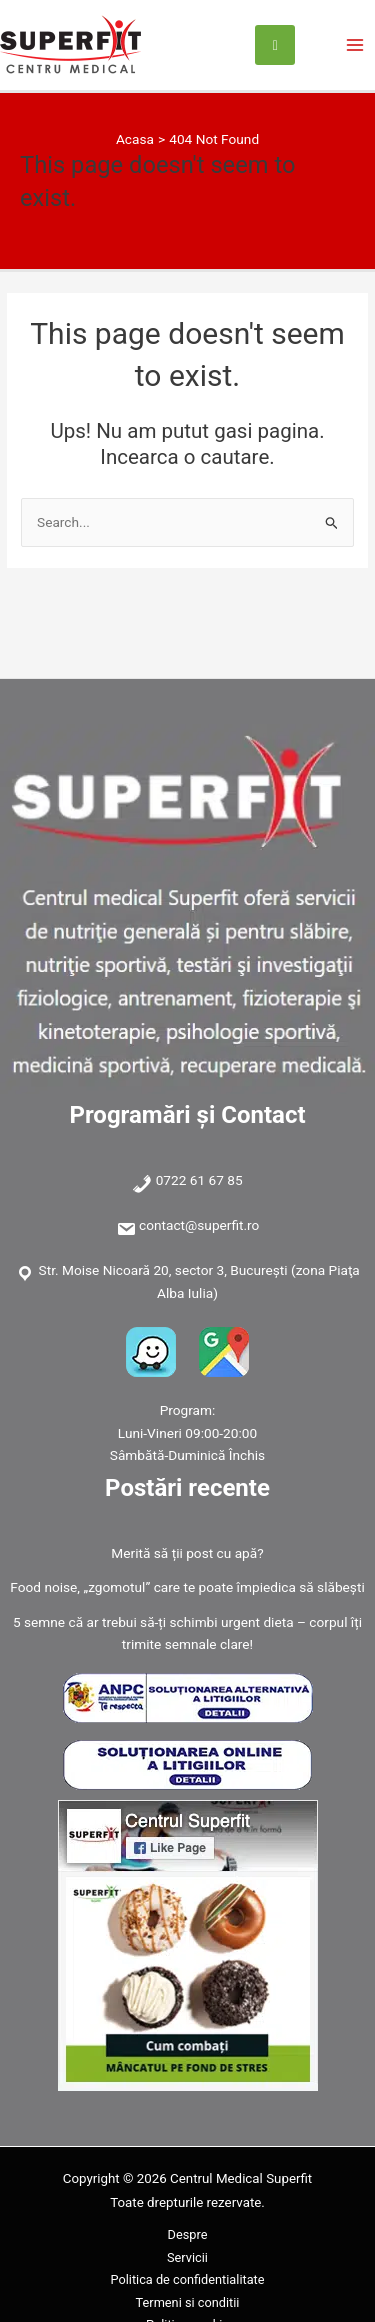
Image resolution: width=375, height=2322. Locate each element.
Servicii (187, 2257)
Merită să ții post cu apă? (187, 1553)
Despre (188, 2234)
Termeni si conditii (188, 2302)
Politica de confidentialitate (187, 2279)
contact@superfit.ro (199, 1225)
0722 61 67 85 (199, 1180)
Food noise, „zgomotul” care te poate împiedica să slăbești (187, 1587)
